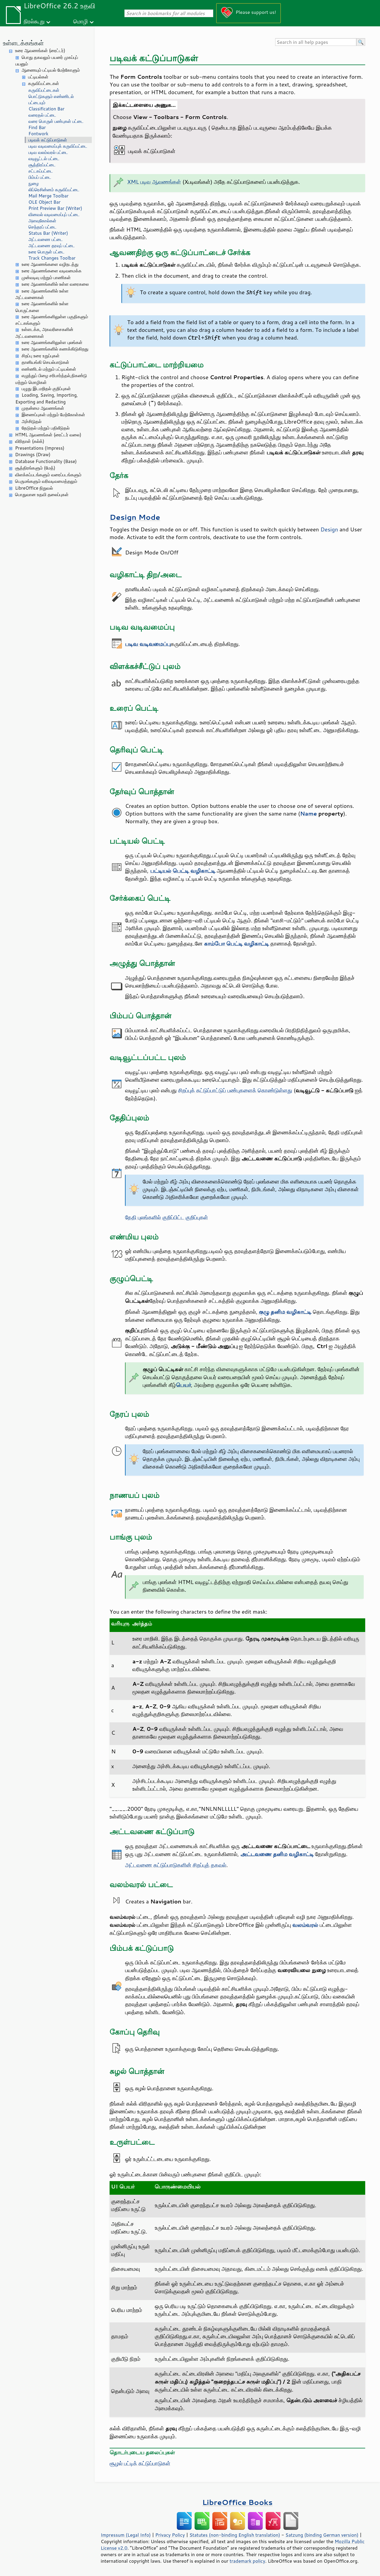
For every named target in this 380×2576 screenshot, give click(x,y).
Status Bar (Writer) (48, 233)
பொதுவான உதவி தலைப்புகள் (42, 494)
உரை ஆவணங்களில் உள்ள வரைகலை (55, 284)
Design (329, 529)
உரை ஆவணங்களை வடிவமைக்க (51, 271)
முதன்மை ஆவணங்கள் (43, 408)
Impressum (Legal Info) (126, 2535)
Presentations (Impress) (39, 448)
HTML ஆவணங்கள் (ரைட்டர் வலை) (48, 435)
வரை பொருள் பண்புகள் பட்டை (56, 121)
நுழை (33, 183)
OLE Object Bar (44, 202)
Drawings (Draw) (32, 454)
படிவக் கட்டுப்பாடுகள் (47, 140)
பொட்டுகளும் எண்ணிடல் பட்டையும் (51, 99)
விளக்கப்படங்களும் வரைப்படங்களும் (48, 475)
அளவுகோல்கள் (42, 221)
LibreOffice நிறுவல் (34, 488)
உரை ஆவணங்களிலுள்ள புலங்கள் (52, 342)
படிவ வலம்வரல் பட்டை (48, 152)
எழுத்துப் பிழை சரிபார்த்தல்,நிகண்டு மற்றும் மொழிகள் (51, 378)
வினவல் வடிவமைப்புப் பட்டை (54, 214)
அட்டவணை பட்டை (45, 239)
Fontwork (38, 134)
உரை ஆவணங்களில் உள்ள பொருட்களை (41, 306)
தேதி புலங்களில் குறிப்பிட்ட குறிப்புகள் (166, 1217)
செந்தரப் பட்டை (42, 227)
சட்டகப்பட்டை (40, 171)
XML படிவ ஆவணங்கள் (154, 182)
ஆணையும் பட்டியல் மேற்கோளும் (51, 70)
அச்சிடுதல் (31, 421)
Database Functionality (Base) (46, 461)
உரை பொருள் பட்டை (46, 252)
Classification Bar (46, 109)
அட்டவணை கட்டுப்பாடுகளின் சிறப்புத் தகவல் (175, 1865)
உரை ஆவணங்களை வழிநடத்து (50, 264)
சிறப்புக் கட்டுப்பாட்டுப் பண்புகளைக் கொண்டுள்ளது (235, 1090)
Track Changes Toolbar (52, 258)
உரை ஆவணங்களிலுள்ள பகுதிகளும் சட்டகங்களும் (51, 320)
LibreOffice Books (237, 2502)
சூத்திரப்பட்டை (42, 165)
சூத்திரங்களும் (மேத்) (35, 468)
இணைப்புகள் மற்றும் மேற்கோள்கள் (53, 414)
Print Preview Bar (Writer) (55, 208)
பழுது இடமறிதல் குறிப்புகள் (46, 388)
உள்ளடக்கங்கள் (23, 42)
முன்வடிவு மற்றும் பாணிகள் (46, 277)
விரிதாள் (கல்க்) (29, 441)
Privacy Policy (170, 2535)
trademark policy (247, 2561)
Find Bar (37, 127)
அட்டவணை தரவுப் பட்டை (51, 245)
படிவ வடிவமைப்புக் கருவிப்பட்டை (57, 146)
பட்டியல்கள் (38, 77)
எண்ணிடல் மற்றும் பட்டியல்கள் (49, 369)
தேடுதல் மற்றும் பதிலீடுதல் (46, 428)
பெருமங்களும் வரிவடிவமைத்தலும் (46, 481)
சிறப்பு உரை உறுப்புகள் (41, 356)
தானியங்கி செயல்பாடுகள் (45, 362)
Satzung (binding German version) (322, 2535)
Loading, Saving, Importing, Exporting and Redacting (46, 398)
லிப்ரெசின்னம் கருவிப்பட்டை (53, 189)
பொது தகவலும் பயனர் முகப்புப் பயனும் (46, 60)
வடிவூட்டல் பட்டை (44, 158)
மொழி (80, 21)
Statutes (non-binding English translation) (234, 2535)
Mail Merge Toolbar (48, 196)
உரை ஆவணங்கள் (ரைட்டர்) (40, 50)
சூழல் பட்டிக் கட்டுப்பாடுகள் (140, 2463)
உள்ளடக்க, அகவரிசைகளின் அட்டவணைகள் (44, 332)
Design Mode (135, 517)
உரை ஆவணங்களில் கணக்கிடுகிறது (55, 349)
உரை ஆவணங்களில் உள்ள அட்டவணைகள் (41, 294)
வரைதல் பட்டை (42, 115)
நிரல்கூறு (34, 21)
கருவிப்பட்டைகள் (43, 83)
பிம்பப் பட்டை (39, 177)
